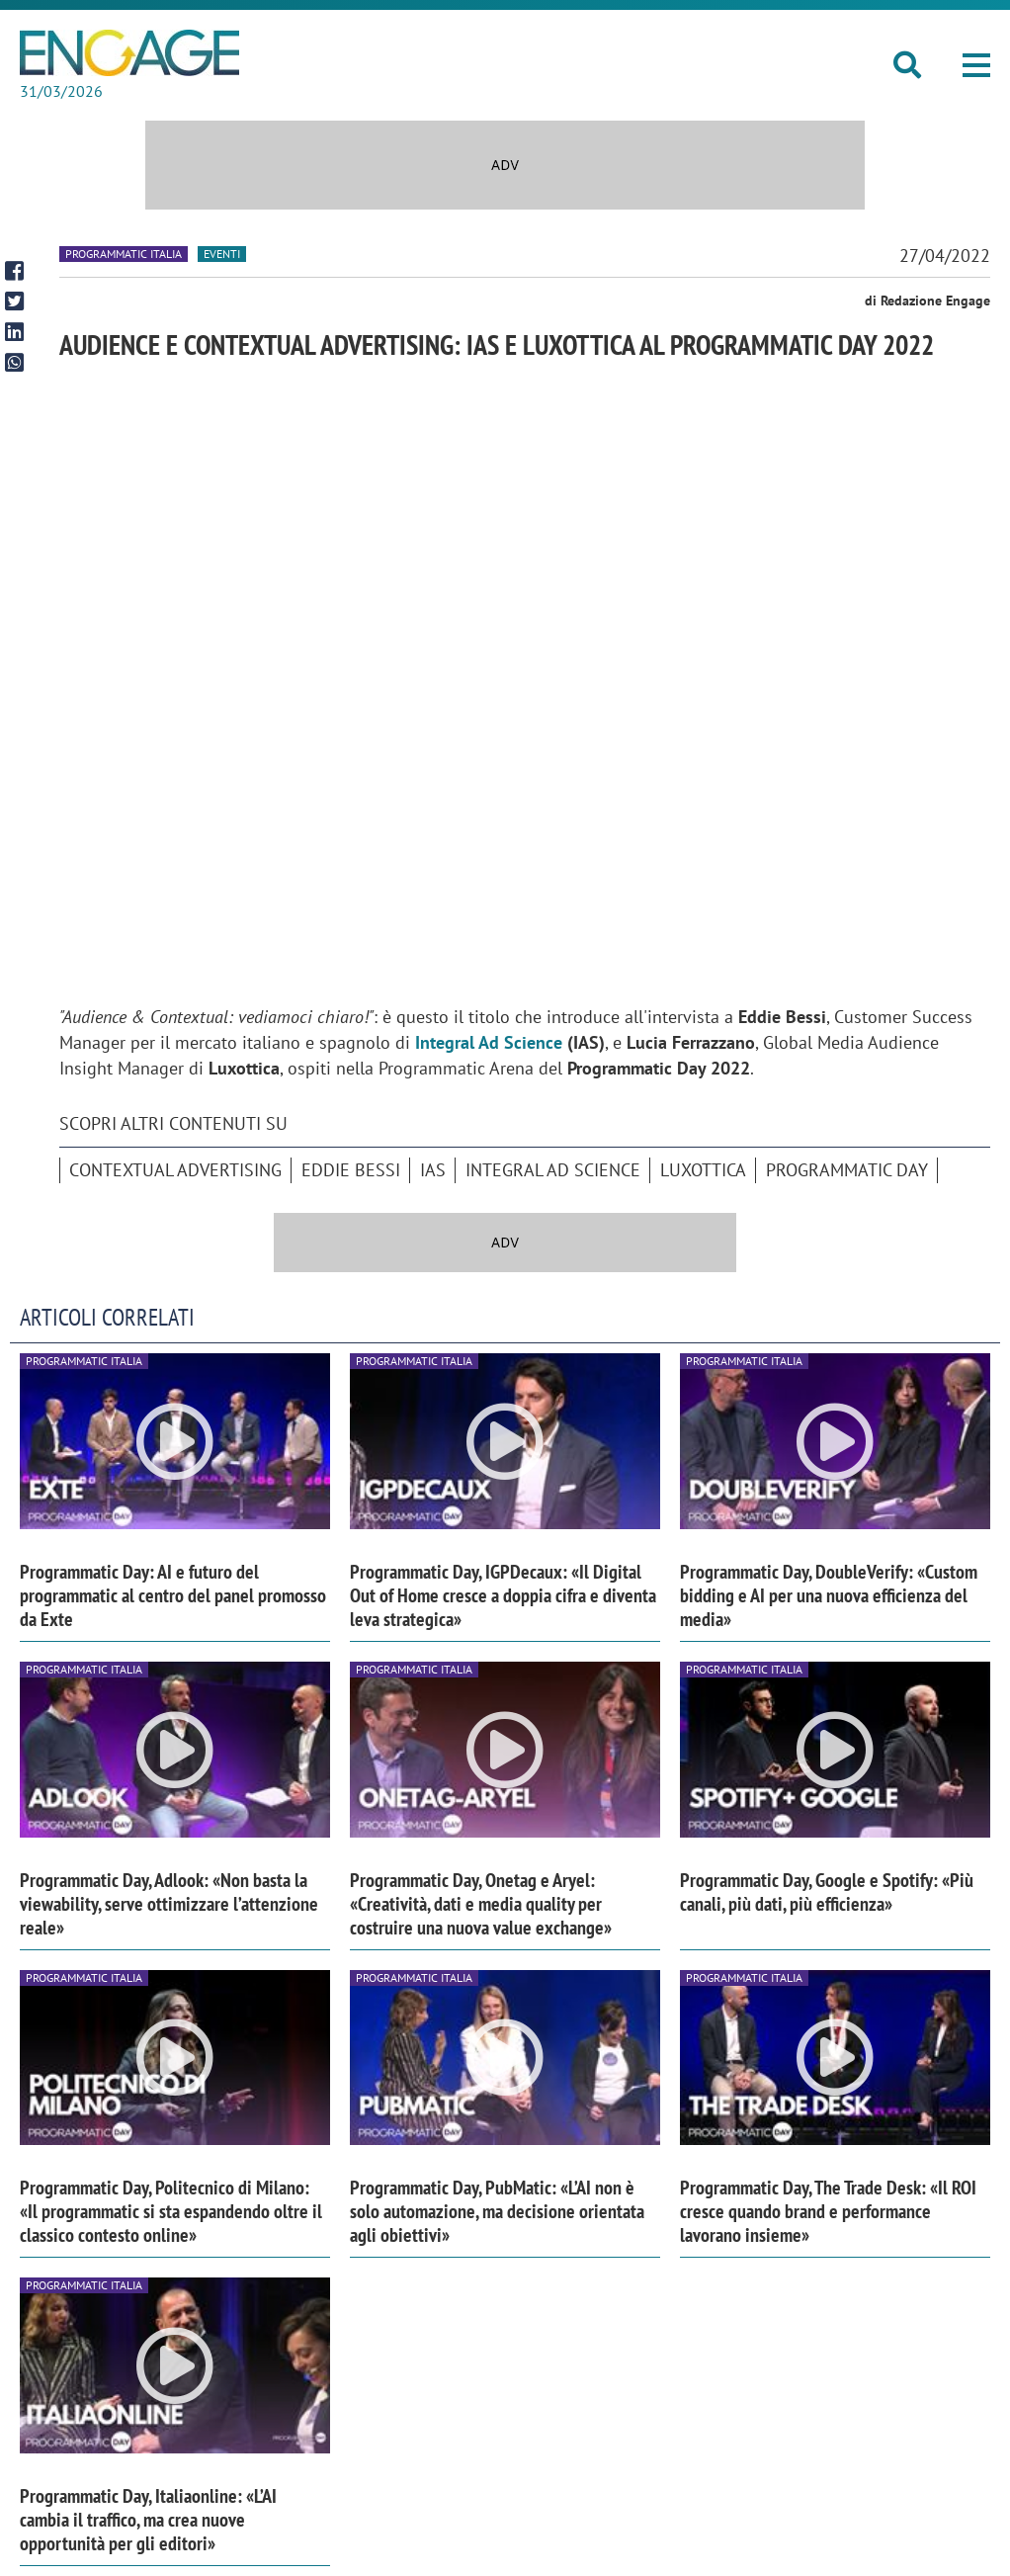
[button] (976, 65)
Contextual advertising (175, 1170)
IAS (433, 1170)
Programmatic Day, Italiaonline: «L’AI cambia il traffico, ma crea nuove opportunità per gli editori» (148, 2519)
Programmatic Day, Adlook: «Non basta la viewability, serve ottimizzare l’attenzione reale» (169, 1903)
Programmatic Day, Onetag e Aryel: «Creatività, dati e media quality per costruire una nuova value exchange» (481, 1903)
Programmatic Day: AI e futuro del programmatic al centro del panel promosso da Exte (173, 1595)
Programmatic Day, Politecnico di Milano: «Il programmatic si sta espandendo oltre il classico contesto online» (171, 2211)
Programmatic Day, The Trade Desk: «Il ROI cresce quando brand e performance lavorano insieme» (828, 2211)
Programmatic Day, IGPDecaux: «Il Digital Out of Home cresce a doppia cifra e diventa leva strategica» (503, 1595)
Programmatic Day (847, 1170)
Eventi (222, 253)
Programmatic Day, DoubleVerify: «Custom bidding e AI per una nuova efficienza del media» (828, 1595)
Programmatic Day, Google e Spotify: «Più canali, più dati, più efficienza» (826, 1892)
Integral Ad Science (552, 1170)
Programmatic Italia (123, 253)
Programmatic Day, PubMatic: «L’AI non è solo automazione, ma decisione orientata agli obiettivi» (497, 2211)
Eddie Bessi (350, 1170)
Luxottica (703, 1170)
